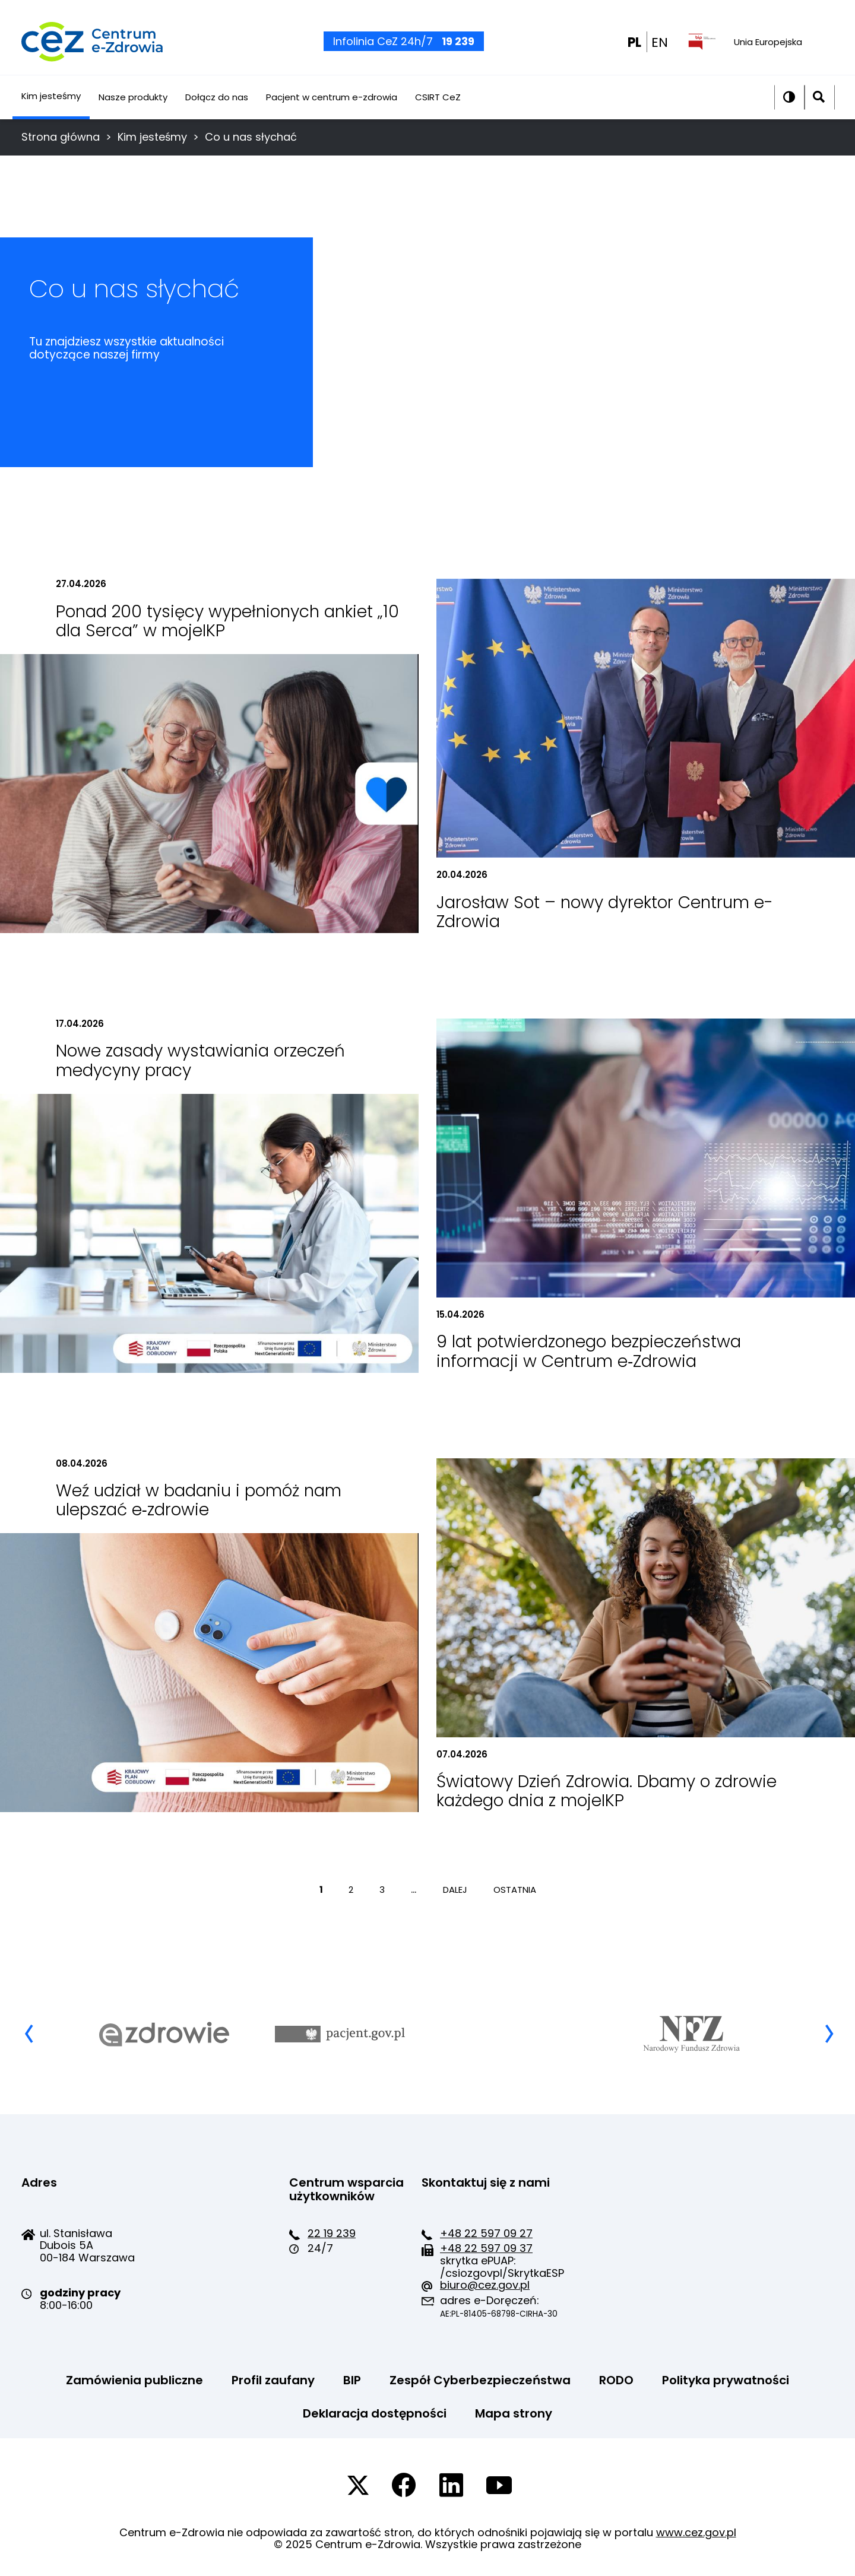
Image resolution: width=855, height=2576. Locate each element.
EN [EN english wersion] (659, 49)
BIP (352, 2380)
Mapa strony (513, 2413)
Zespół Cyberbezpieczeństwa (480, 2380)
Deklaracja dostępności (374, 2413)
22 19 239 (332, 2233)
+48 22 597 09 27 (486, 2233)
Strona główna (60, 136)
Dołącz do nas (216, 110)
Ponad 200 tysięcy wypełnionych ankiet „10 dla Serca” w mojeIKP (227, 621)
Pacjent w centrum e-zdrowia (331, 110)
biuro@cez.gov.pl (485, 2284)
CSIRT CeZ (438, 110)
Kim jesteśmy (51, 109)
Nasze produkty (133, 110)
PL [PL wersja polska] (634, 49)
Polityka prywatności (725, 2380)
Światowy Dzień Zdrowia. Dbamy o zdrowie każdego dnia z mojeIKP (606, 1791)
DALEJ (456, 1889)
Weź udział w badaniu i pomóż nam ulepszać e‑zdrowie (198, 1500)
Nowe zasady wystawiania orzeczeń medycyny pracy (200, 1060)
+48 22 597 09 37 (486, 2248)
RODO (616, 2380)
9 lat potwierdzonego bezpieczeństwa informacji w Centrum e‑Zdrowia (588, 1351)
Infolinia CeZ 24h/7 (403, 47)
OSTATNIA (514, 1889)
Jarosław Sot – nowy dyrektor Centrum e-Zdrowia (604, 912)
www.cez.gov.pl (696, 2532)
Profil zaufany (273, 2380)
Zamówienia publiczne (134, 2380)
